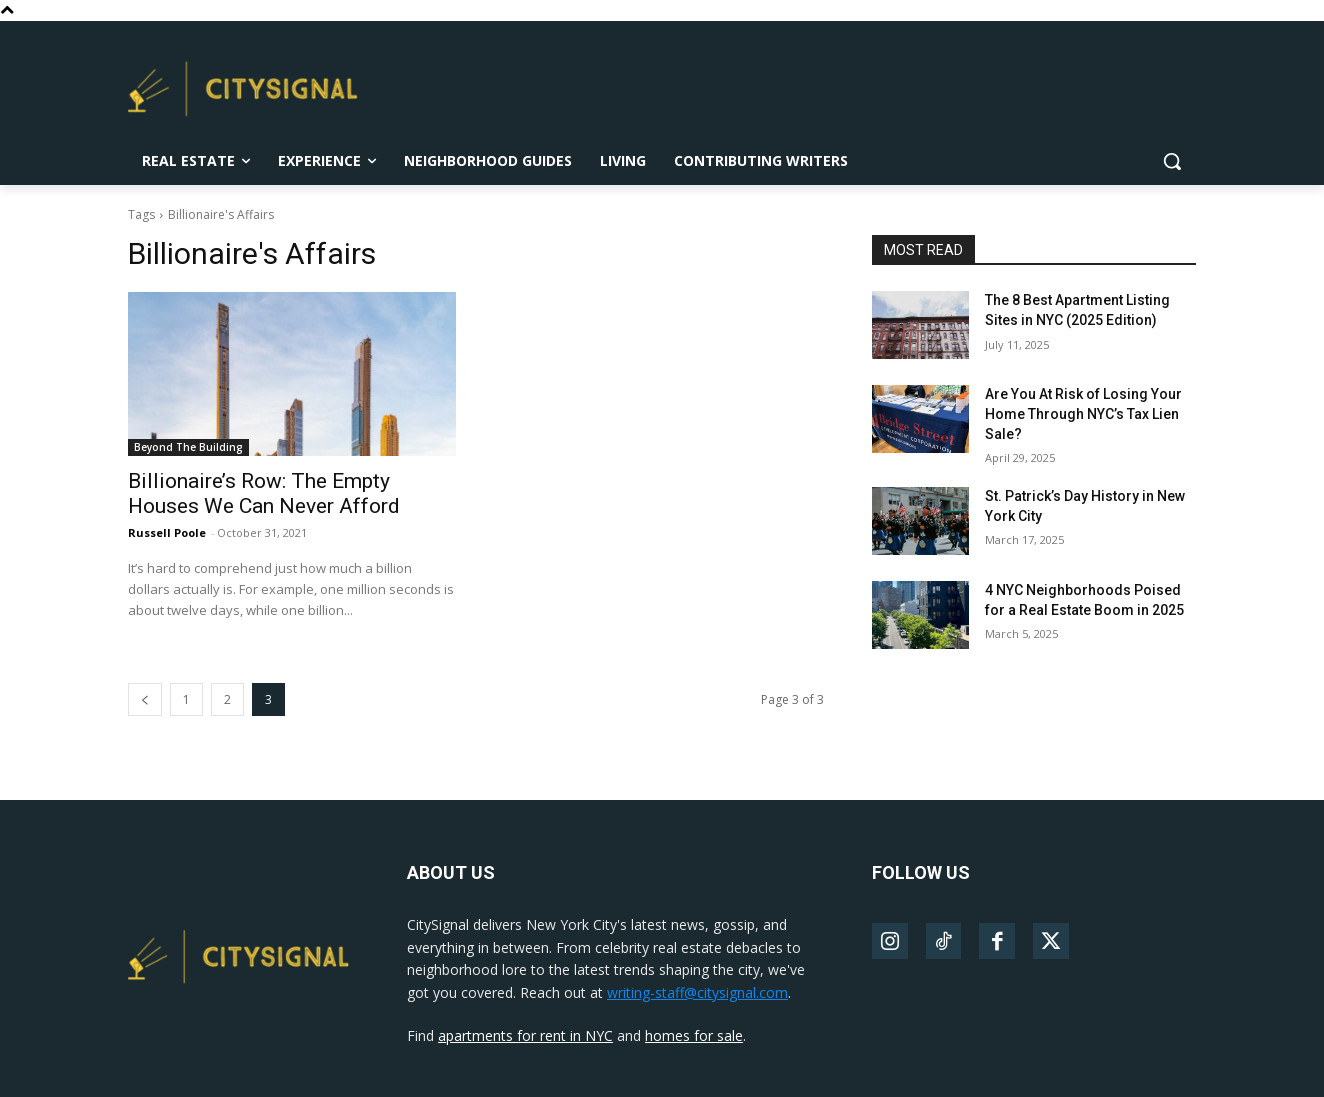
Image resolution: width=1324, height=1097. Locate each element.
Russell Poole (167, 532)
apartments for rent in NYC (525, 1035)
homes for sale (694, 1035)
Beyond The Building (188, 447)
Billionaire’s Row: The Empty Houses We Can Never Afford (264, 493)
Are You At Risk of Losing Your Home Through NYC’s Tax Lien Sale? (1083, 413)
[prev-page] (145, 699)
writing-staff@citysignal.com (697, 992)
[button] (1172, 161)
